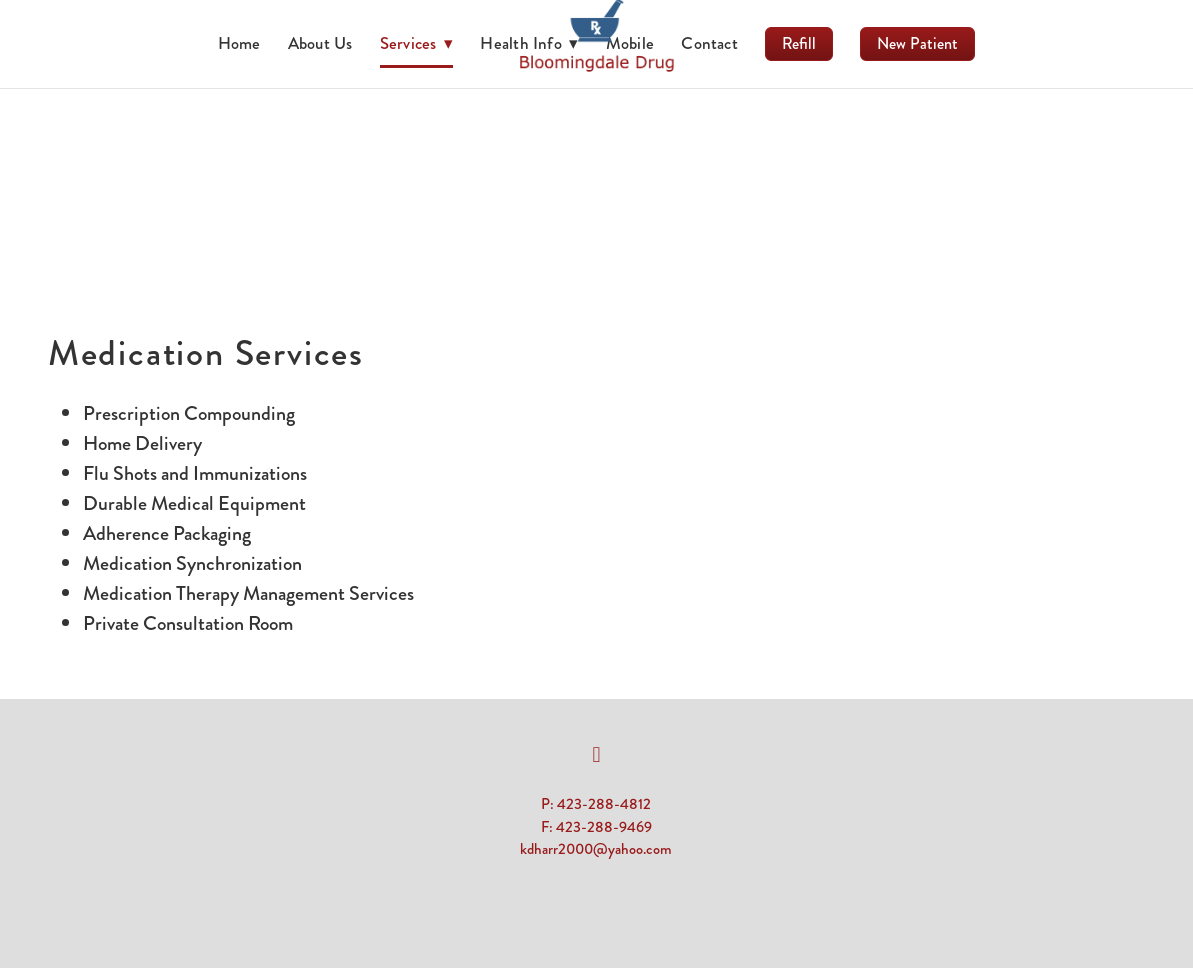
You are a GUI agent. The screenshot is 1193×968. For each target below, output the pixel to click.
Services (417, 43)
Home (239, 43)
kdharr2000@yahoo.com (596, 849)
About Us (320, 43)
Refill (799, 43)
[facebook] (596, 755)
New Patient (917, 43)
